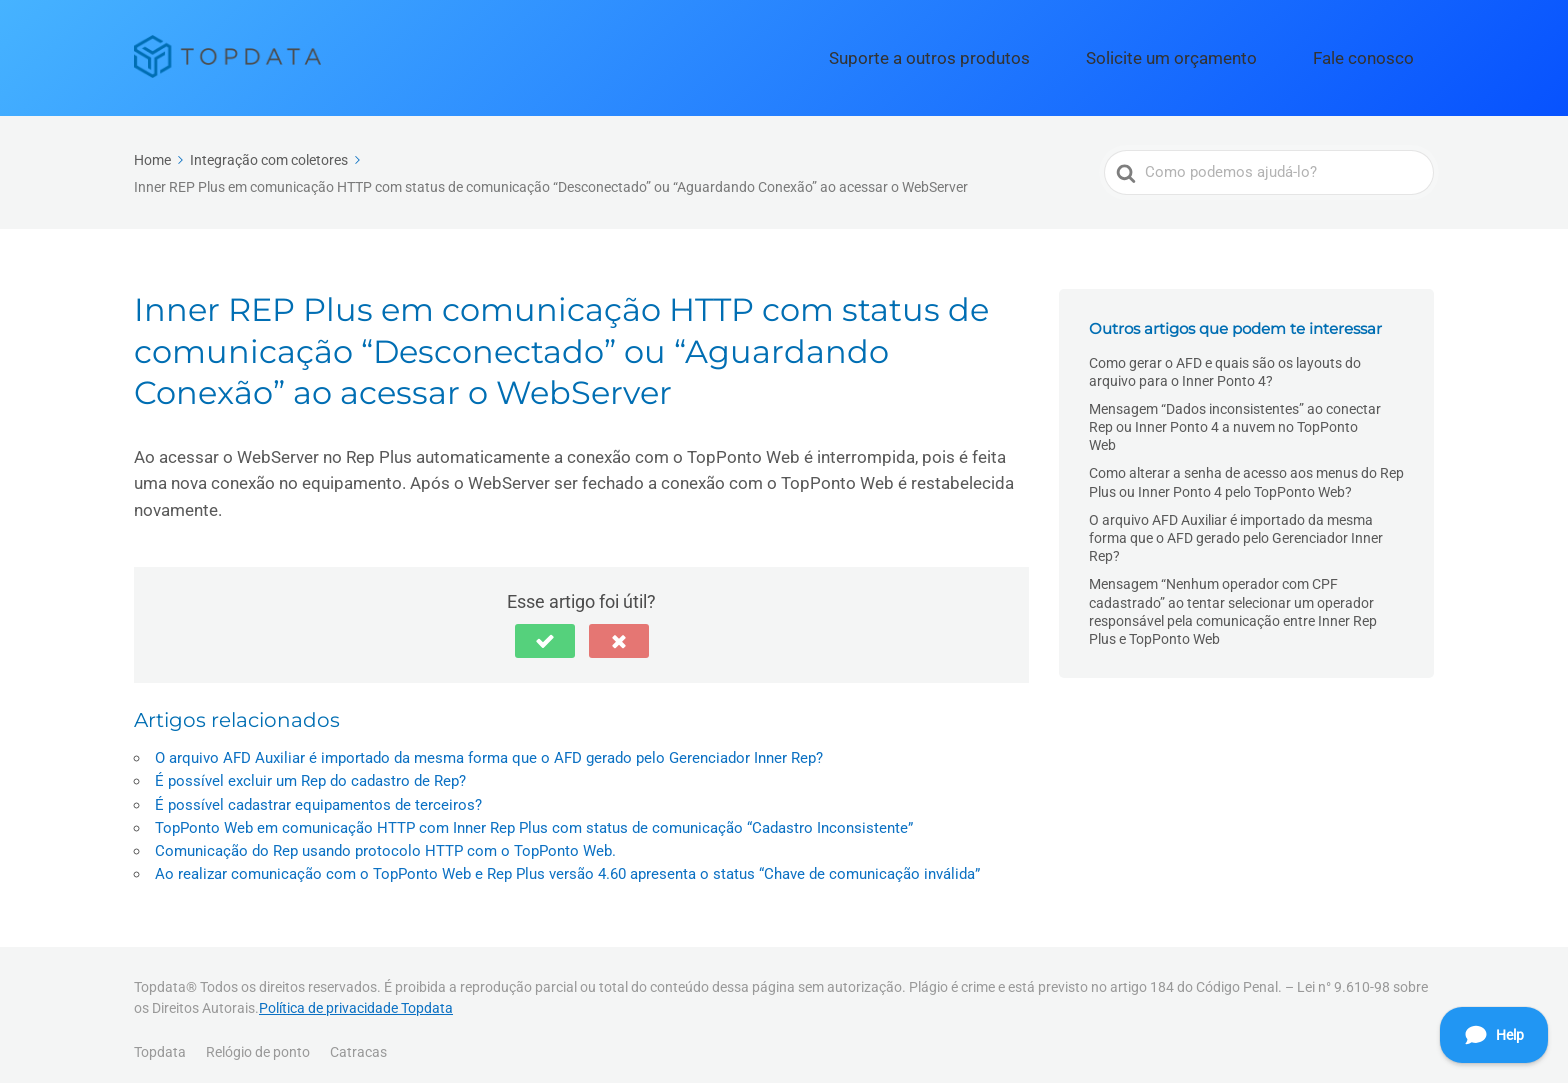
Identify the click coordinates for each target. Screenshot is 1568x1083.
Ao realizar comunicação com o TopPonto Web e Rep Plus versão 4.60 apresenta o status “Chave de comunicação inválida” (567, 864)
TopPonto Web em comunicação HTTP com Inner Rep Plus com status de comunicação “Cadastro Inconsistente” (534, 817)
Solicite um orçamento (1226, 53)
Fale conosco (1380, 53)
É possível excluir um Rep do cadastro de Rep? (310, 771)
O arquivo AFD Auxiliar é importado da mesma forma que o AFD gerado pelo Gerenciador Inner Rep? (489, 748)
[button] (545, 631)
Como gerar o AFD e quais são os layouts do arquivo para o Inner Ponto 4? (1225, 361)
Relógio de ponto (258, 1041)
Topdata (160, 1041)
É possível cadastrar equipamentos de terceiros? (318, 794)
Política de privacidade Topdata (356, 998)
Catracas (358, 1041)
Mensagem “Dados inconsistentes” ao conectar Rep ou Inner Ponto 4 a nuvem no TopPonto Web (1235, 417)
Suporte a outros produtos (1030, 53)
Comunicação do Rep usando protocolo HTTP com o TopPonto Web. (385, 841)
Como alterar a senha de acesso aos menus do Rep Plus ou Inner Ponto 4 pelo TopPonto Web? (1246, 472)
